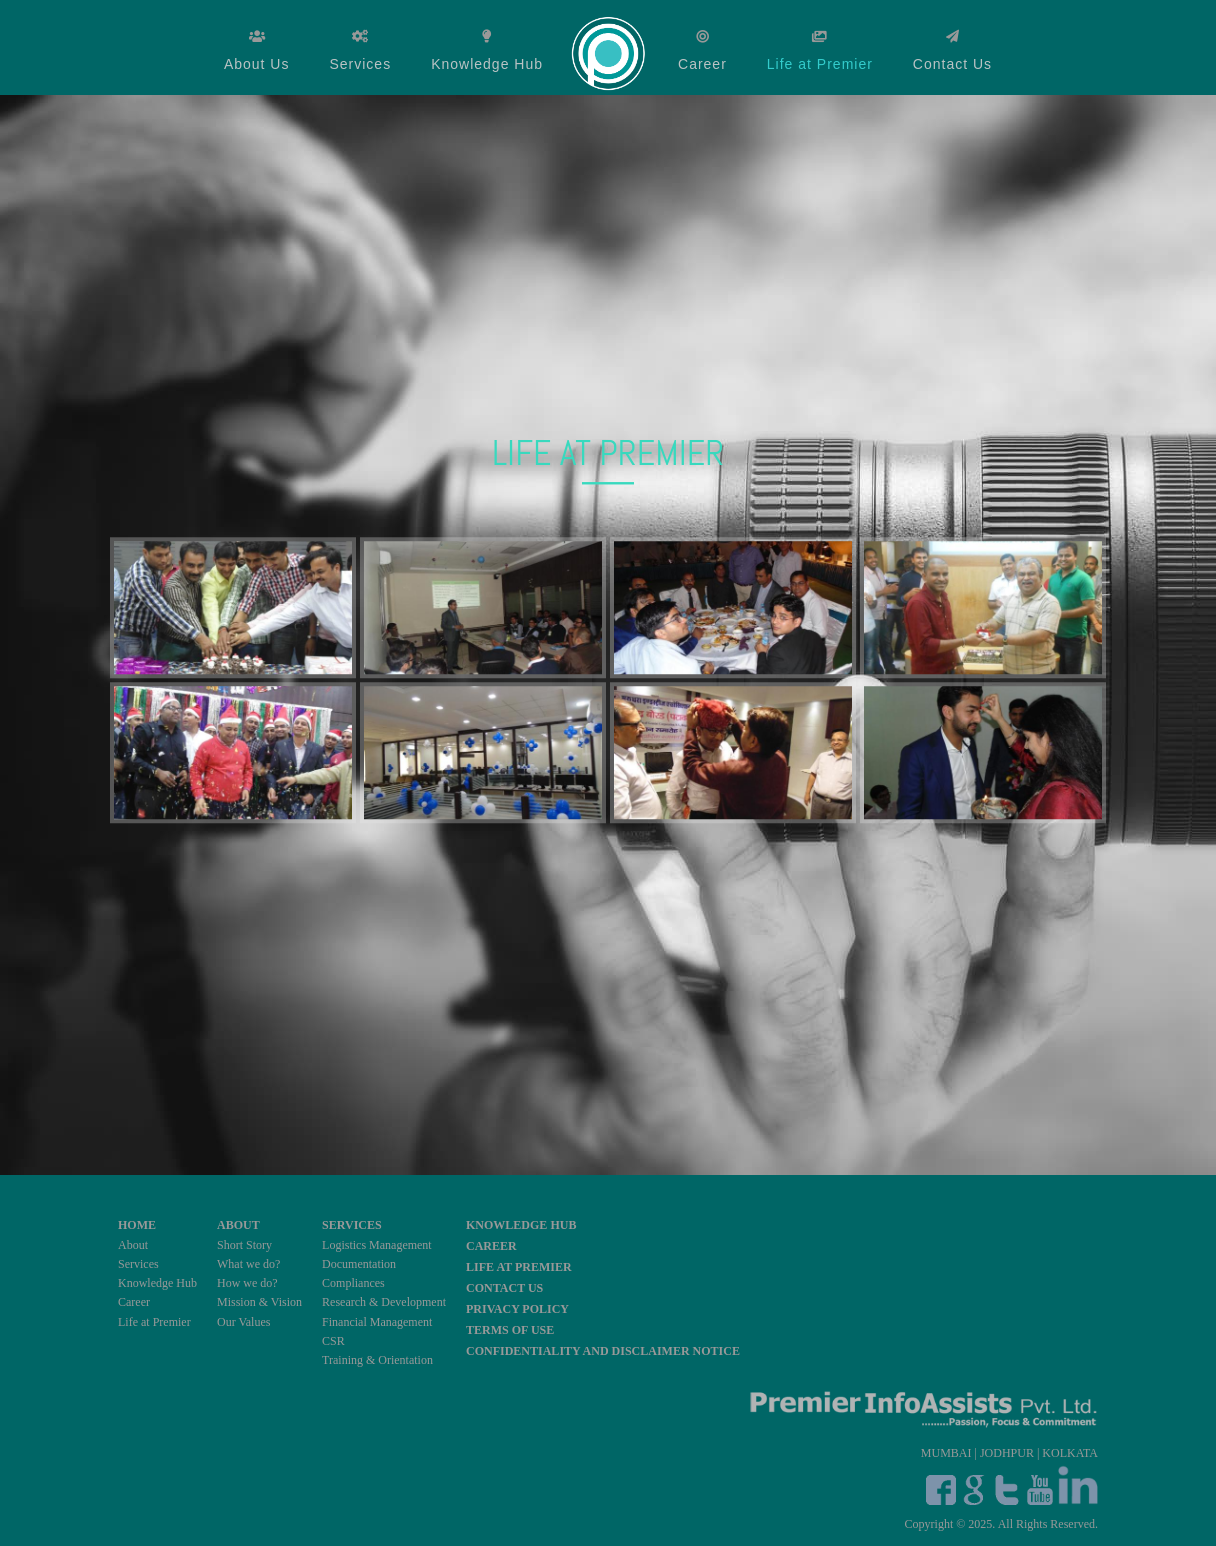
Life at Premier (820, 64)
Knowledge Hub (487, 64)
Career (702, 64)
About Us (257, 64)
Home (610, 51)
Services (360, 64)
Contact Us (952, 64)
